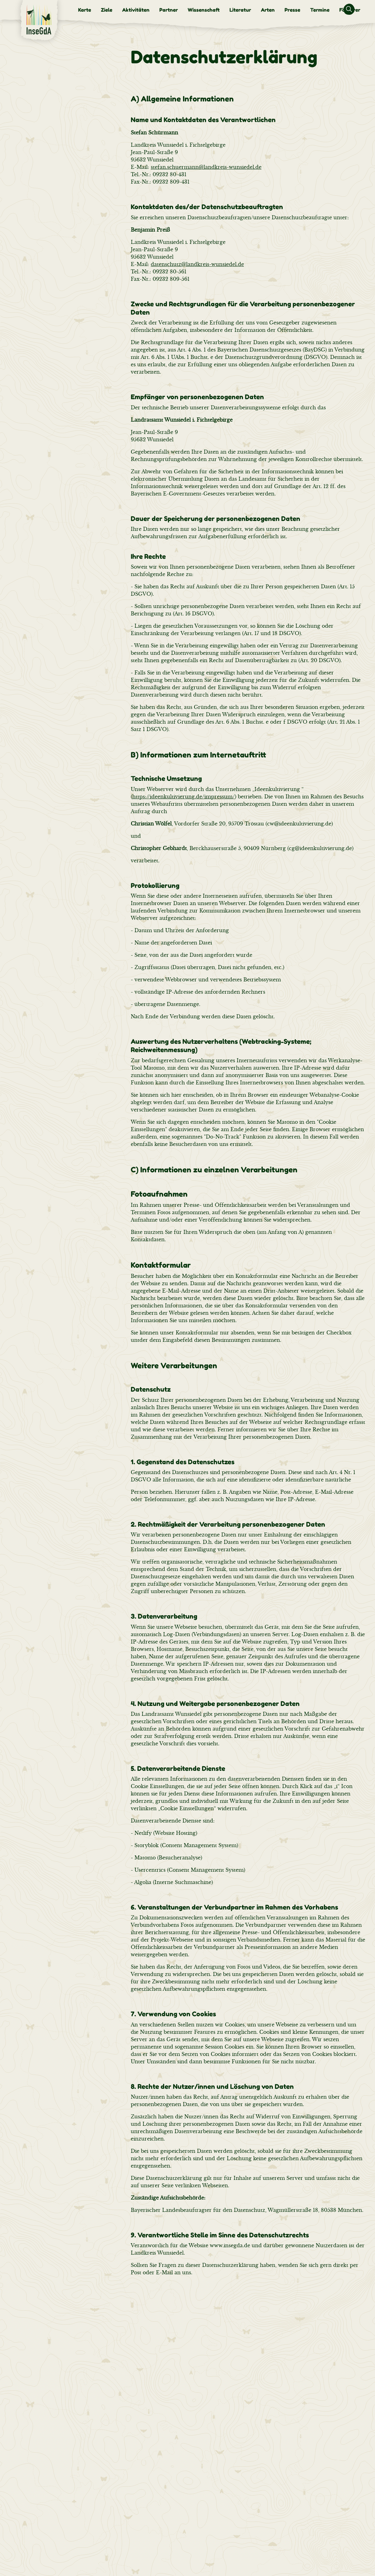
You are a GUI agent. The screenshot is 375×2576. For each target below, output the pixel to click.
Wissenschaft (204, 10)
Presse (292, 10)
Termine (319, 10)
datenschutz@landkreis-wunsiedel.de (197, 264)
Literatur (240, 10)
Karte (84, 10)
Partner (168, 10)
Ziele (106, 10)
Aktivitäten (136, 10)
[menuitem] (85, 10)
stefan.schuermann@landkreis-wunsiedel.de (206, 167)
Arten (268, 10)
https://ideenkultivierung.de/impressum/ (183, 796)
